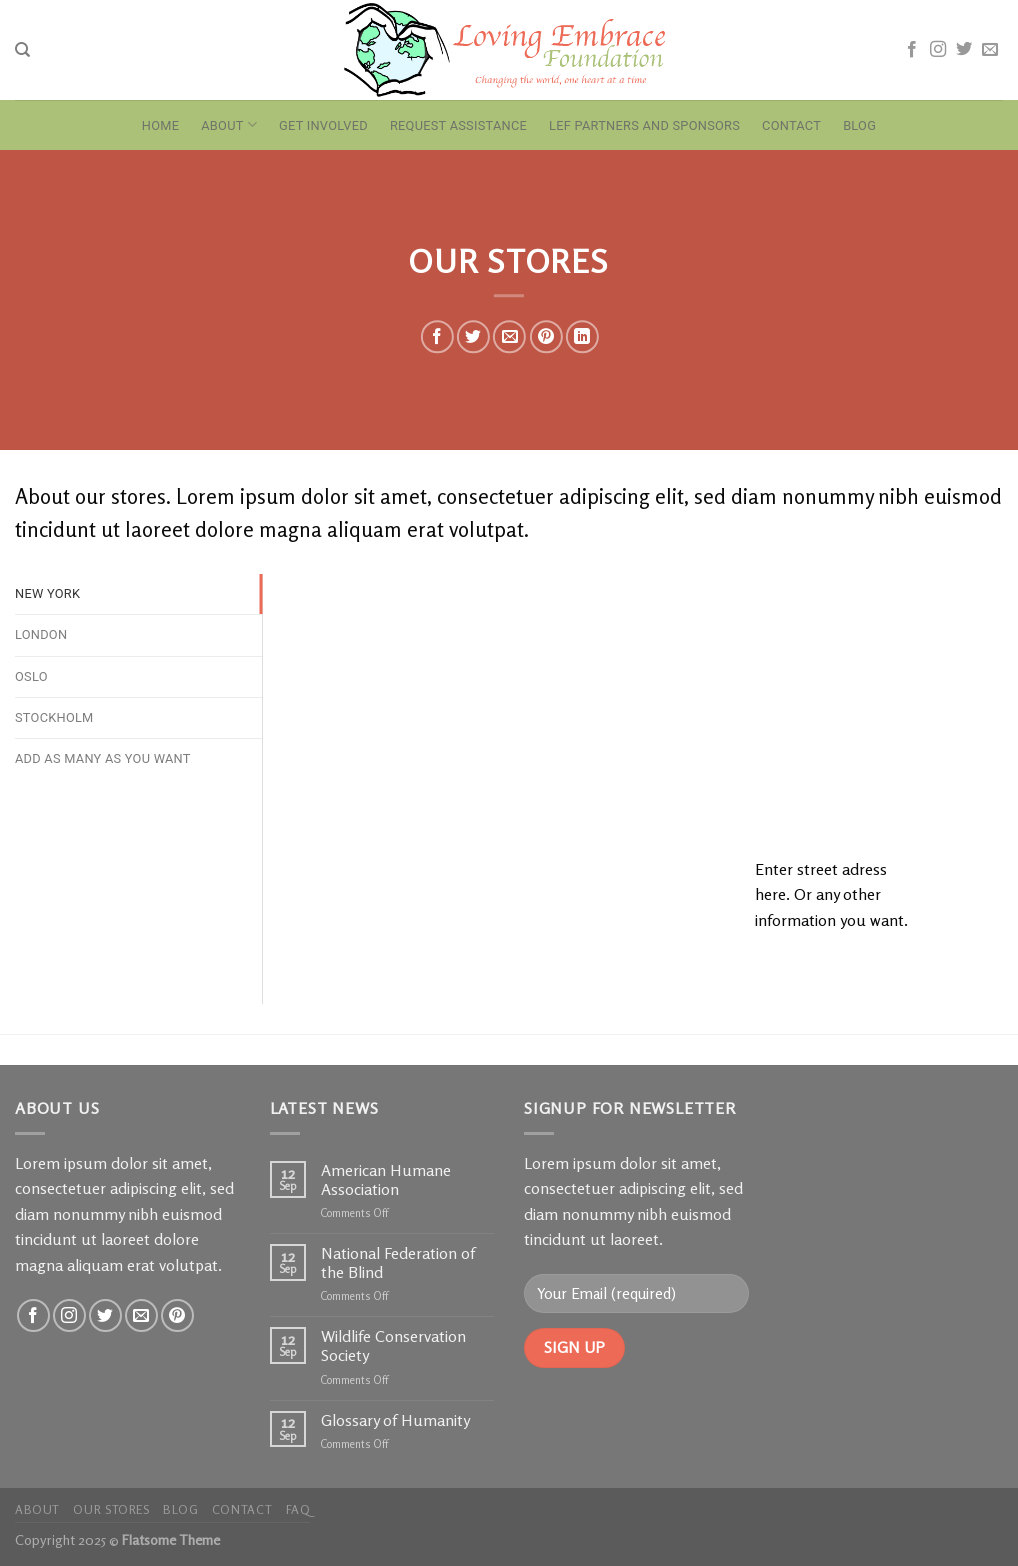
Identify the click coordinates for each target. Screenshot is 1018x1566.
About (229, 124)
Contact (791, 125)
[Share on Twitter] (473, 336)
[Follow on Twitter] (964, 50)
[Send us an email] (990, 50)
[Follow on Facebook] (912, 50)
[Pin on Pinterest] (545, 336)
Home (160, 125)
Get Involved (323, 125)
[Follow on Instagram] (938, 50)
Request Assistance (458, 125)
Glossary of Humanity (395, 1420)
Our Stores (111, 1509)
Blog (859, 125)
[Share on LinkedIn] (582, 336)
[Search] (22, 50)
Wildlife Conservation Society (393, 1346)
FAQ (298, 1509)
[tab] (138, 594)
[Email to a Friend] (509, 336)
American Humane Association (386, 1180)
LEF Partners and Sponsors (644, 125)
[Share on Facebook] (437, 336)
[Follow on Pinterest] (177, 1315)
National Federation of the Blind (398, 1263)
